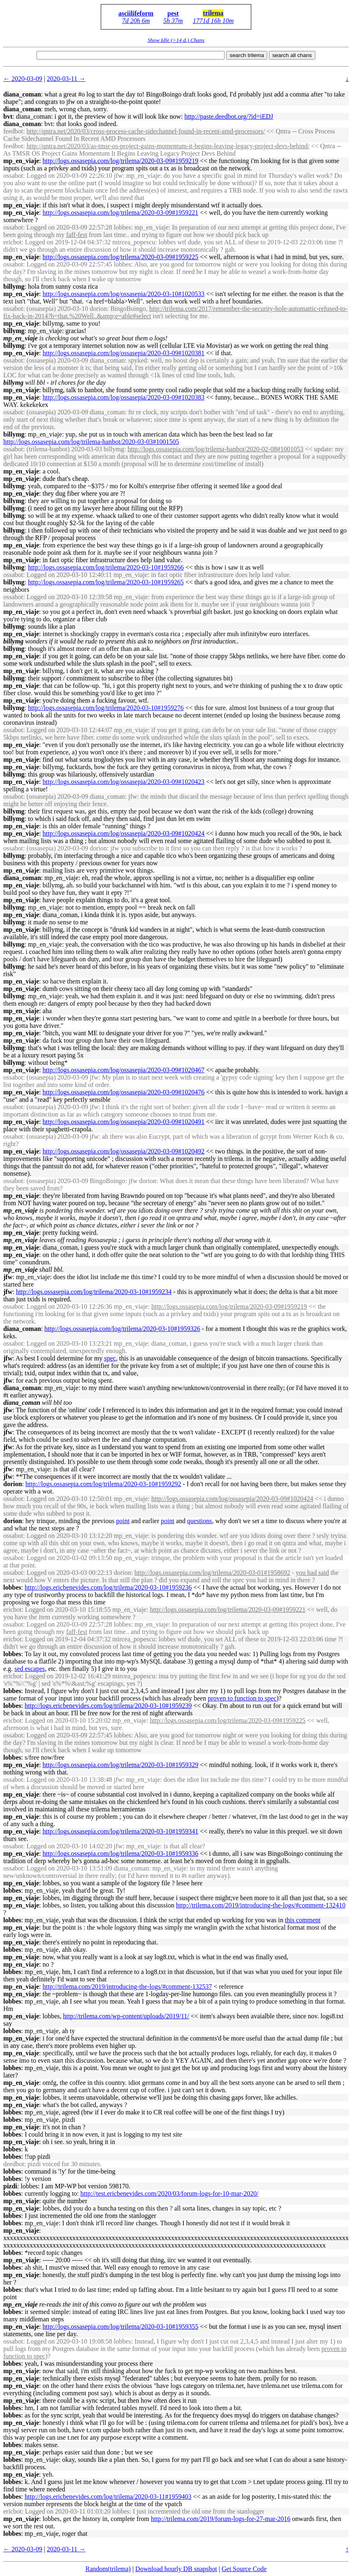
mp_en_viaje (21, 160)
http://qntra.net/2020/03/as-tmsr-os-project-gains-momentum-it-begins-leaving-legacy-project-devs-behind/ (167, 145)
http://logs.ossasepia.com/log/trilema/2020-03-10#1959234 (94, 1291)
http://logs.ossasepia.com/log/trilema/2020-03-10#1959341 (121, 1831)
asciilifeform (135, 13)
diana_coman (22, 94)
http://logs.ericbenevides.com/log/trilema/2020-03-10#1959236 (108, 1587)
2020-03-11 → (66, 78)
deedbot (13, 2163)
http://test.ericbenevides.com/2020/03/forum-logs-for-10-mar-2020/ (170, 2193)
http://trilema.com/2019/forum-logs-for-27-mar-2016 (220, 2518)
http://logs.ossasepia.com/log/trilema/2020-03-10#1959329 (121, 1764)
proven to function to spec (242, 1698)
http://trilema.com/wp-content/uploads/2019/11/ (126, 2016)
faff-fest (76, 234)
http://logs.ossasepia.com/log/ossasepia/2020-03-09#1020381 (124, 352)
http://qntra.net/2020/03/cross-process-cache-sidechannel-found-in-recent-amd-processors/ (145, 131)
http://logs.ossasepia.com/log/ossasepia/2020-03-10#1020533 (124, 293)
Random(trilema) (108, 2568)
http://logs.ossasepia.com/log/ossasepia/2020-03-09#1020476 (124, 1092)
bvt (7, 116)
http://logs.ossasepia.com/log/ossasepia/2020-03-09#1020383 (124, 397)
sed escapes (29, 1668)
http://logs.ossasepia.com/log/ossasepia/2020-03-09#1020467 (124, 1069)
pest (173, 13)
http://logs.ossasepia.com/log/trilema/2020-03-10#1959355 (121, 2326)
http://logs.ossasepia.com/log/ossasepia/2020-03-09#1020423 (124, 781)
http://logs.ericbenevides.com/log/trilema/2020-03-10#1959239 (108, 1705)
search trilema (246, 55)
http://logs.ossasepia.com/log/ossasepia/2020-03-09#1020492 (124, 1151)
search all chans (292, 55)
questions (199, 1520)
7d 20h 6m (136, 20)
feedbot (13, 131)
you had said (312, 1572)
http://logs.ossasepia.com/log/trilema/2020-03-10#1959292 (103, 1483)
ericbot (12, 242)
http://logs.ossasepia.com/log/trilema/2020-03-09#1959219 (121, 160)
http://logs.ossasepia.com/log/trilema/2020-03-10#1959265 (106, 582)
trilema (213, 12)
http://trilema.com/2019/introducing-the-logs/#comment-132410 (260, 1905)
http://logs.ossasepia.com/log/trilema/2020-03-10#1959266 (106, 567)
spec (110, 1358)
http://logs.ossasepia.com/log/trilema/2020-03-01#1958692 (212, 1572)
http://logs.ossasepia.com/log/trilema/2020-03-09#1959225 (121, 256)
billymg (14, 286)
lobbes (12, 1587)
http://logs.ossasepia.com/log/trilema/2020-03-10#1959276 (106, 707)
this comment (303, 1919)
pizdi (10, 2186)
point (123, 1520)
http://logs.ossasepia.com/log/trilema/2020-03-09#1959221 (121, 212)
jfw (7, 1276)
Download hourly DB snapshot (176, 2568)
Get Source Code (244, 2568)
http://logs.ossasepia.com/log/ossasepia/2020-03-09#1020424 (124, 833)
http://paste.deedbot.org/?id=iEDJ (228, 116)
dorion (12, 1483)
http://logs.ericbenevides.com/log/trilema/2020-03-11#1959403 (108, 2496)
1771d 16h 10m (213, 20)
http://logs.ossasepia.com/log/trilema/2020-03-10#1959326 (122, 1328)
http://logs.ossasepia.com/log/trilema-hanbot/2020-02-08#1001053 (215, 449)
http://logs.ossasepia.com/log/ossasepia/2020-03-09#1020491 (124, 1121)
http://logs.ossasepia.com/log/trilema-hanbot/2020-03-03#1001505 (91, 441)
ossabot (13, 175)
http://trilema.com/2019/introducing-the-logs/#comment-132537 (127, 1986)
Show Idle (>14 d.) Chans (176, 40)
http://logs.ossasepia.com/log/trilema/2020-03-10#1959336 (121, 1853)
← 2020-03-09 (22, 78)
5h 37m (173, 20)
